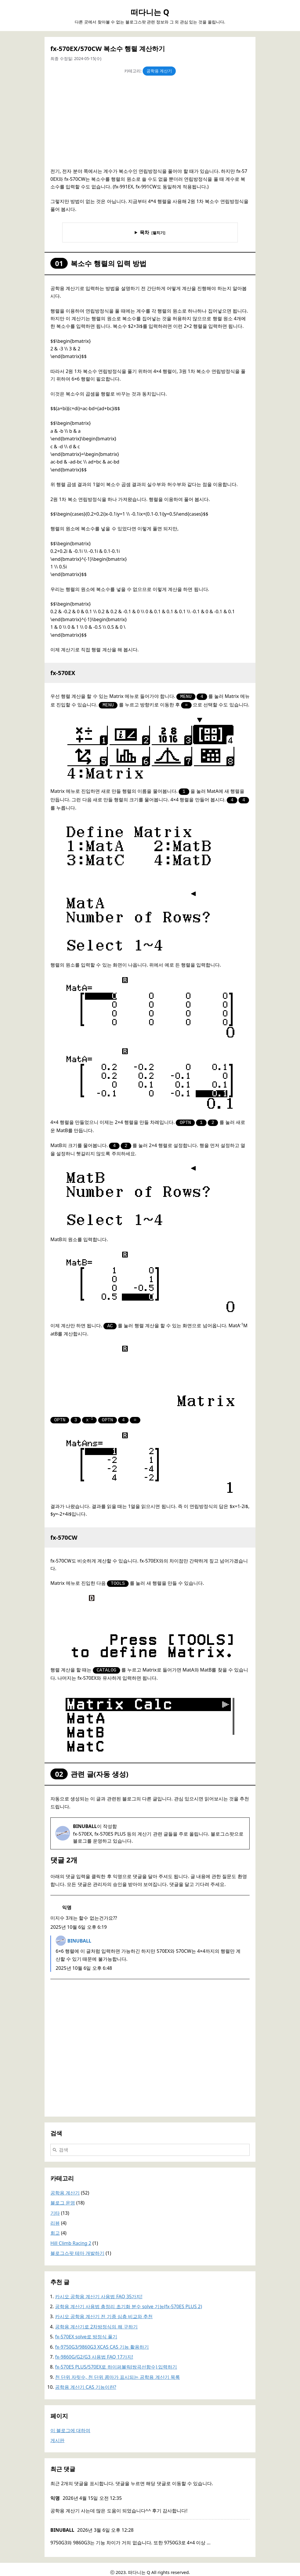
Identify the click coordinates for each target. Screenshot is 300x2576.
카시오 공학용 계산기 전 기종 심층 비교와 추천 (104, 2310)
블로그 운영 (62, 2197)
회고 (55, 2227)
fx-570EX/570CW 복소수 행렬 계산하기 (107, 48)
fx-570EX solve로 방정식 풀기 (86, 2331)
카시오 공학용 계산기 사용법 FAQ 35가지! (98, 2290)
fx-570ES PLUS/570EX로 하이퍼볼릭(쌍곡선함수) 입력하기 (116, 2361)
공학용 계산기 (159, 71)
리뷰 (55, 2217)
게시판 (57, 2434)
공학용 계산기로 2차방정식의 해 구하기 (96, 2321)
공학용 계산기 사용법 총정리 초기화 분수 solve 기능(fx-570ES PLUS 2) (128, 2300)
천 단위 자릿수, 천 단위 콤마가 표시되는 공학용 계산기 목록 (117, 2371)
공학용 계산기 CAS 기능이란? (85, 2381)
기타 (55, 2207)
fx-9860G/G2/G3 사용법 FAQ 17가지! (94, 2351)
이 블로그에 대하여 (70, 2424)
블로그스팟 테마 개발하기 (77, 2247)
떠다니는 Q (150, 12)
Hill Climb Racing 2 (70, 2237)
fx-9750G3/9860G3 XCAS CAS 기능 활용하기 (102, 2341)
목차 (144, 232)
